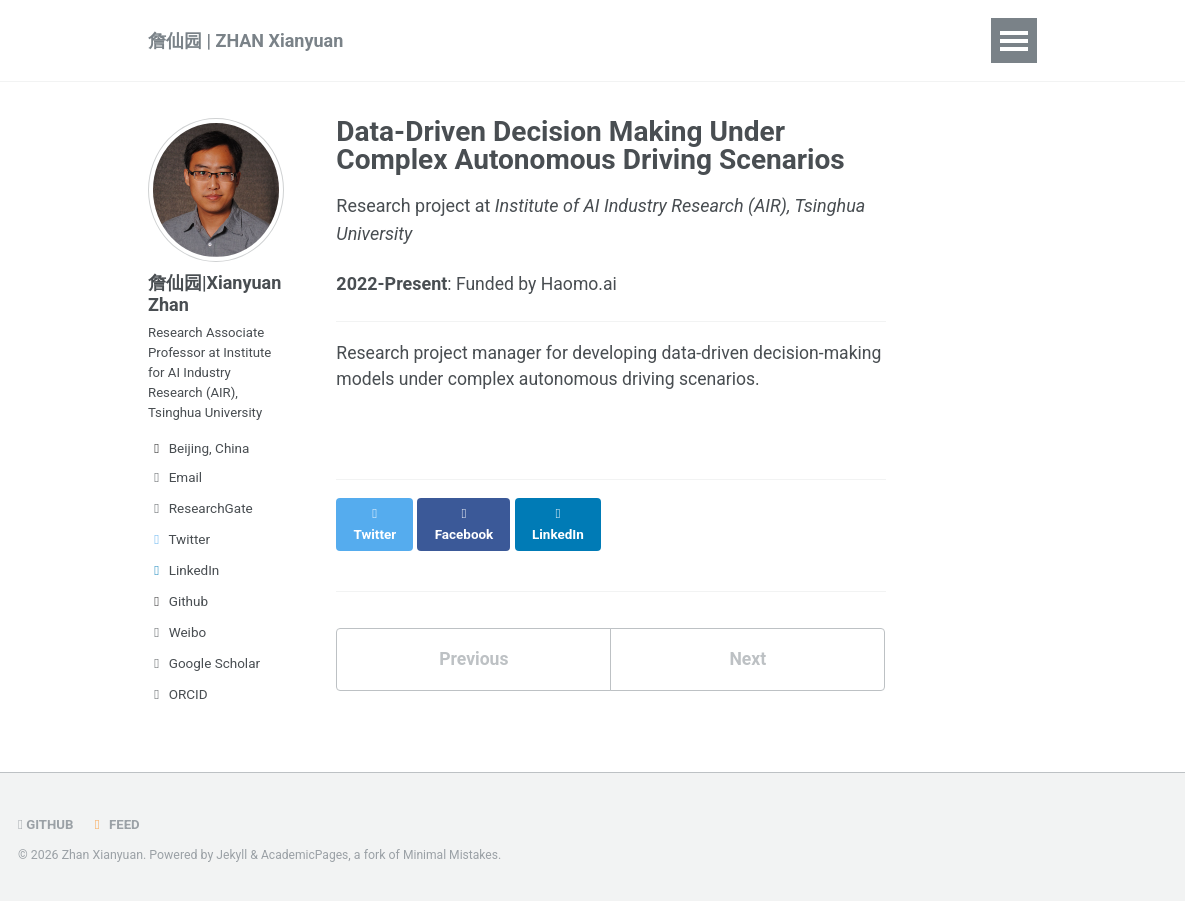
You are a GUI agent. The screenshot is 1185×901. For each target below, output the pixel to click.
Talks (571, 40)
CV (833, 40)
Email (175, 485)
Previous (473, 641)
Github (178, 609)
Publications (464, 40)
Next (748, 641)
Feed (116, 825)
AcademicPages (306, 856)
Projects (662, 40)
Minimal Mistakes (454, 856)
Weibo (177, 640)
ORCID (178, 702)
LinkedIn (183, 578)
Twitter (179, 547)
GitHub (46, 825)
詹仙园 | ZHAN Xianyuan (245, 40)
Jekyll (232, 856)
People (758, 40)
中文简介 (917, 40)
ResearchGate (200, 516)
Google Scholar (204, 671)
